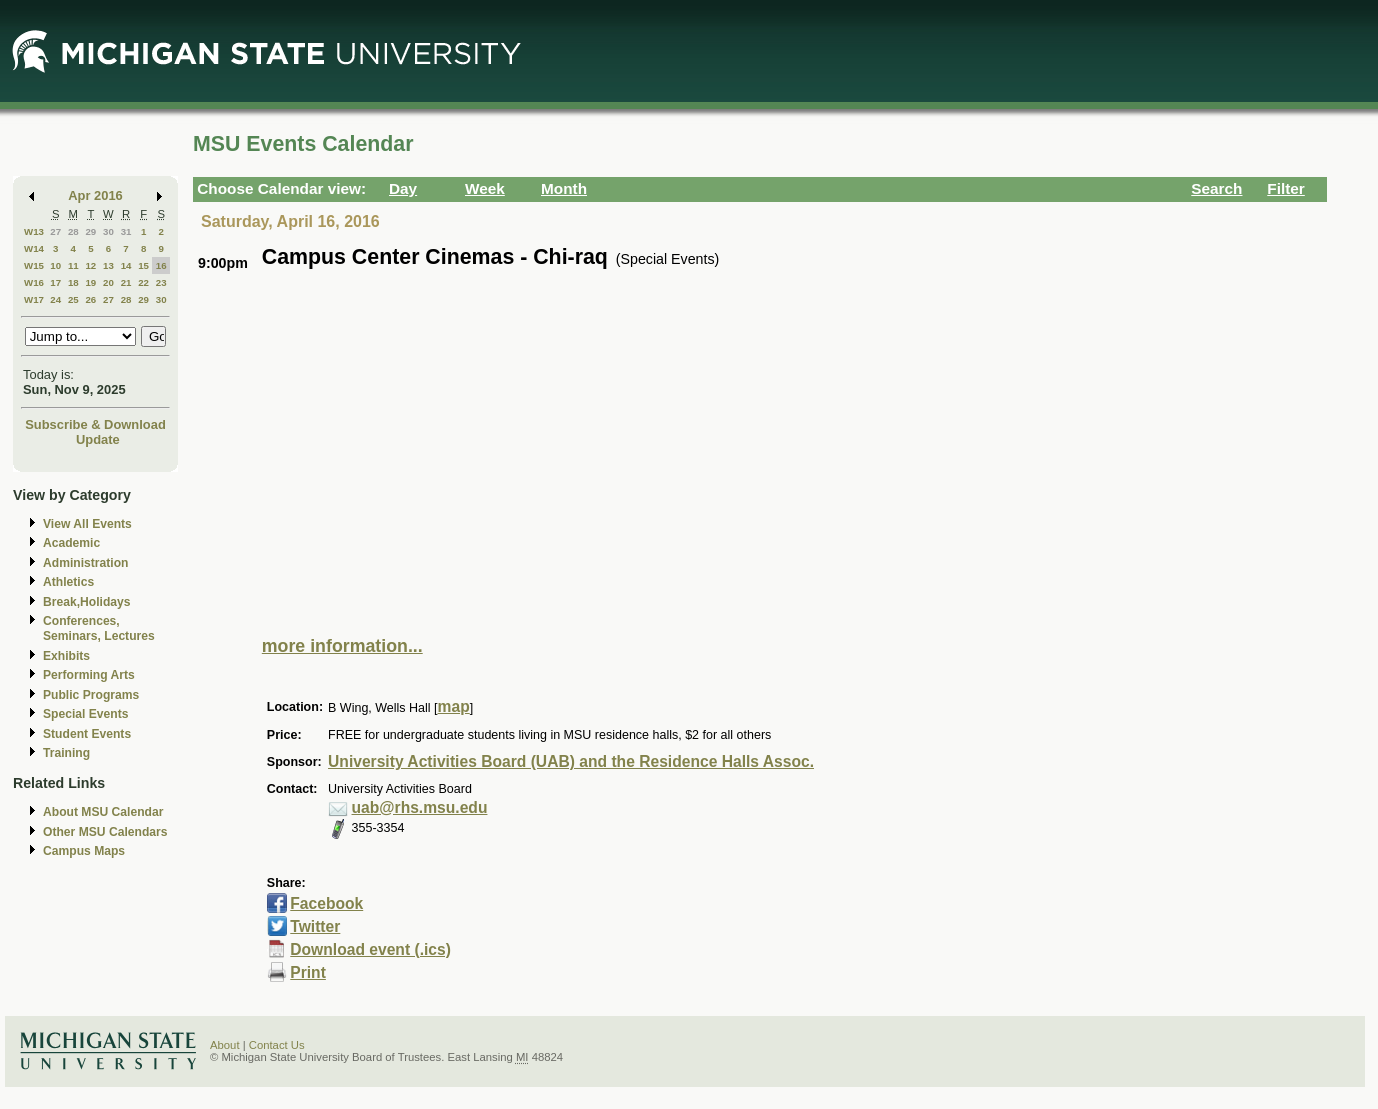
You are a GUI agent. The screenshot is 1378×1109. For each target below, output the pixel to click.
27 (55, 231)
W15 (34, 265)
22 (143, 282)
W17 (34, 299)
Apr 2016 (95, 195)
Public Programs (91, 695)
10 (55, 265)
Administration (85, 563)
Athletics (68, 582)
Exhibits (66, 656)
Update (98, 439)
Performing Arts (89, 675)
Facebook (326, 903)
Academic (71, 543)
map (454, 706)
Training (66, 753)
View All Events (87, 524)
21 (126, 282)
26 (90, 299)
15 (143, 265)
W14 (34, 248)
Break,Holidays (87, 602)
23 (161, 282)
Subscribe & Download (95, 424)
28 (73, 231)
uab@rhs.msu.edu (420, 807)
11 (73, 265)
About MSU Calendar (103, 812)
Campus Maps (84, 851)
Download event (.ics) (370, 949)
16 (161, 265)
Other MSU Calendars (105, 832)
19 (90, 282)
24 (55, 299)
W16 (34, 282)
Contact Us (277, 1045)
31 (126, 231)
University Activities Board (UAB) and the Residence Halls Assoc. (571, 761)
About (225, 1045)
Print (308, 972)
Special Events (85, 714)
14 (126, 265)
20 (108, 282)
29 (90, 231)
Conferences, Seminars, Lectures (99, 628)
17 (55, 282)
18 (73, 282)
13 (108, 265)
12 (90, 265)
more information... (342, 646)
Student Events (87, 734)
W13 (34, 231)
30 (108, 231)
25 (73, 299)
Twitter (315, 926)
